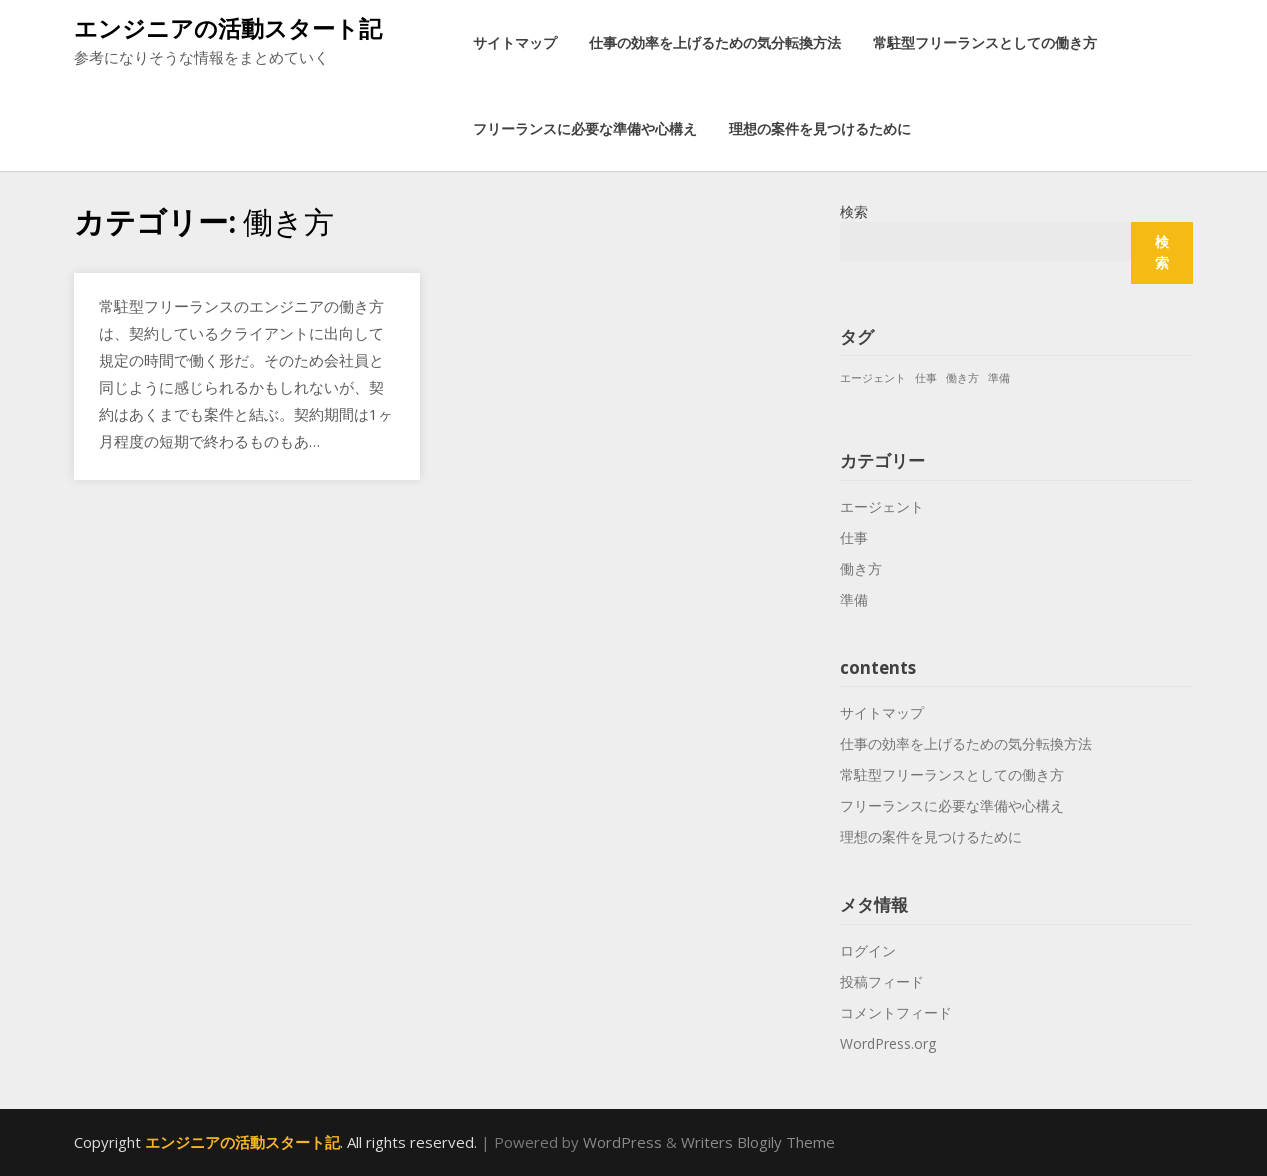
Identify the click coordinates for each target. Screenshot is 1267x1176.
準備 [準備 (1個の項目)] (999, 378)
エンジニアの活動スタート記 (228, 28)
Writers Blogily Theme (758, 1142)
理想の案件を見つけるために (820, 128)
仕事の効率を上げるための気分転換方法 (715, 42)
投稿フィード (882, 981)
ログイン (868, 950)
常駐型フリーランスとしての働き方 (985, 42)
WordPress (622, 1142)
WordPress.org (888, 1043)
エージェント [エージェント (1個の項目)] (873, 378)
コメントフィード (896, 1012)
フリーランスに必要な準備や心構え (585, 128)
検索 (854, 211)
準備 (854, 599)
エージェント (882, 506)
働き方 (861, 568)
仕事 (854, 537)
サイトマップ (515, 42)
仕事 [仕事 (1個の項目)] (926, 378)
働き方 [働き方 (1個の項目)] (962, 378)
